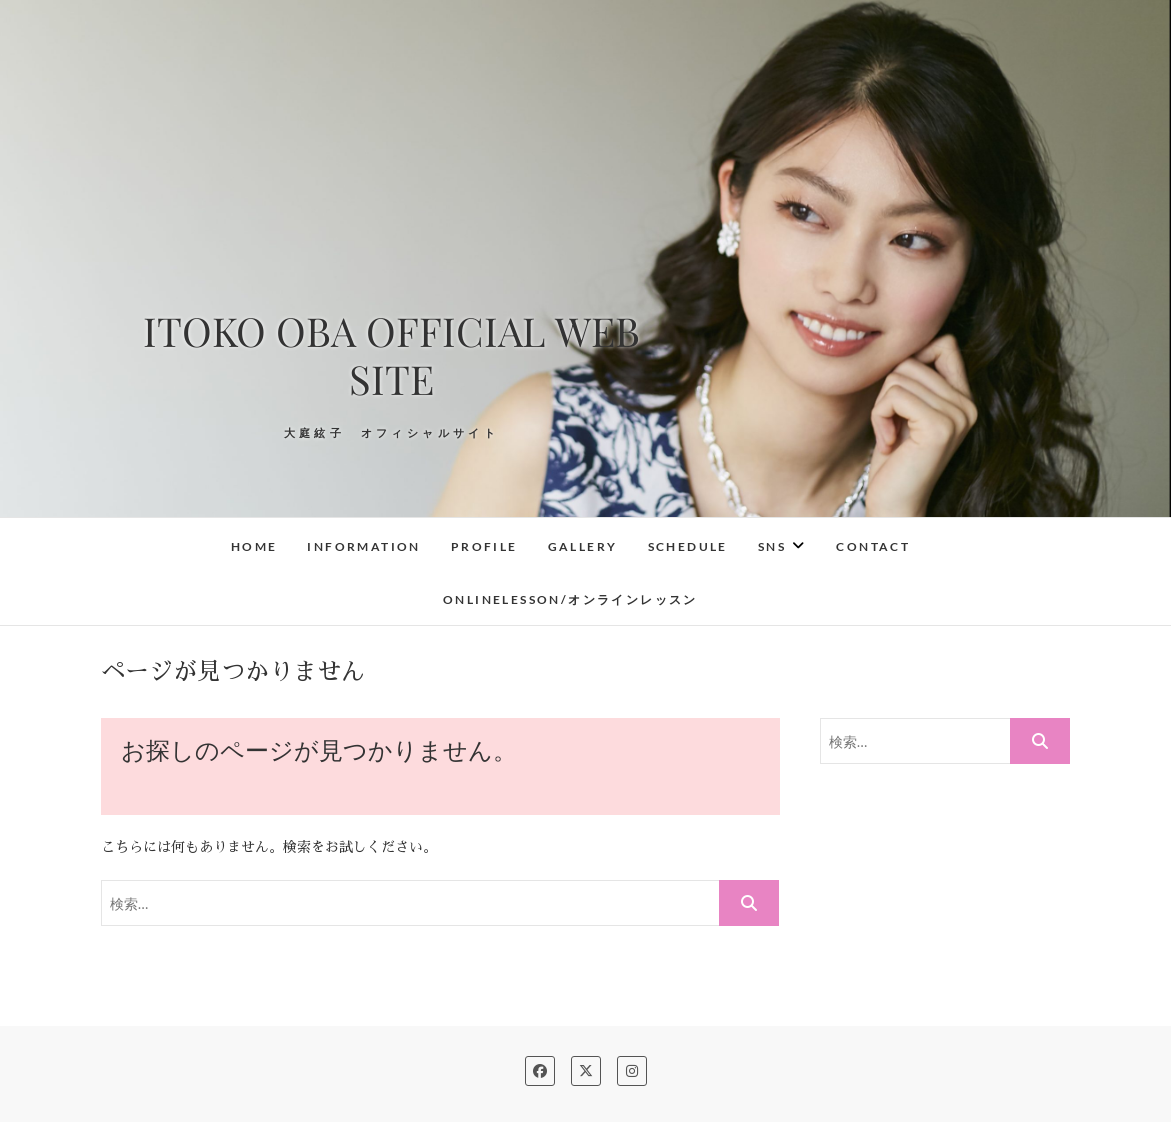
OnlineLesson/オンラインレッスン (570, 599)
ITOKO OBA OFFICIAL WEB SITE (391, 355)
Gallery (583, 546)
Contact (873, 546)
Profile (484, 546)
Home (254, 546)
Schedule (688, 546)
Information (363, 546)
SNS (772, 546)
